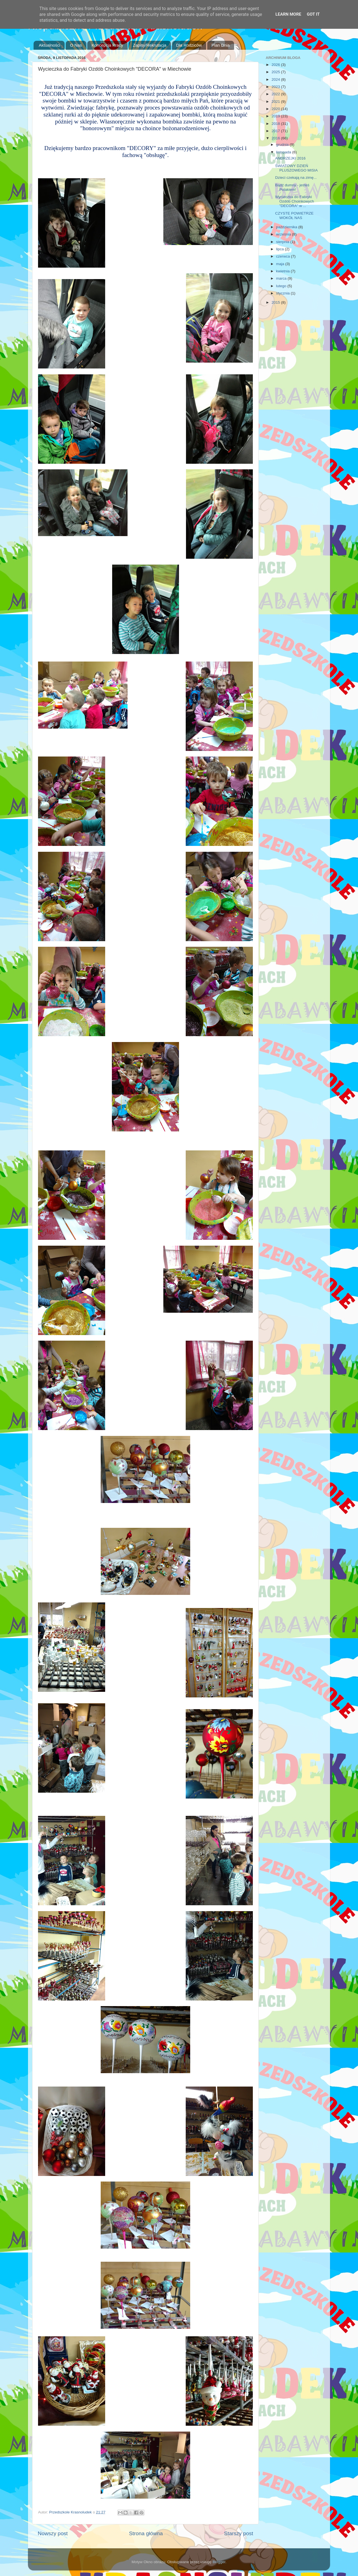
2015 (276, 302)
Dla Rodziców (189, 45)
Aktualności (49, 45)
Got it (313, 14)
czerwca (283, 256)
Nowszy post (53, 2533)
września (284, 234)
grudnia (283, 144)
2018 (276, 124)
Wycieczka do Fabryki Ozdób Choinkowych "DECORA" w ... (294, 201)
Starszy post (238, 2533)
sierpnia (283, 242)
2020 (276, 109)
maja (280, 264)
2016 (276, 138)
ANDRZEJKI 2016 (290, 158)
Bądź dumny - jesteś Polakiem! (292, 187)
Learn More (288, 14)
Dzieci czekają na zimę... (296, 177)
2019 (276, 116)
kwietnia (283, 271)
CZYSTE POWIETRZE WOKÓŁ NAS (294, 215)
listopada (284, 152)
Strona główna (146, 2533)
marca (282, 278)
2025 (276, 72)
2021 (276, 101)
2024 (276, 79)
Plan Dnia (220, 45)
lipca (280, 249)
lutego (282, 286)
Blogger (219, 2562)
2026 (276, 65)
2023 (276, 87)
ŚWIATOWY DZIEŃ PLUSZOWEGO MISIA (296, 168)
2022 (276, 94)
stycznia (283, 293)
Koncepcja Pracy (107, 45)
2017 (276, 131)
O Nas (76, 45)
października (287, 227)
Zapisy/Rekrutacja (149, 45)
